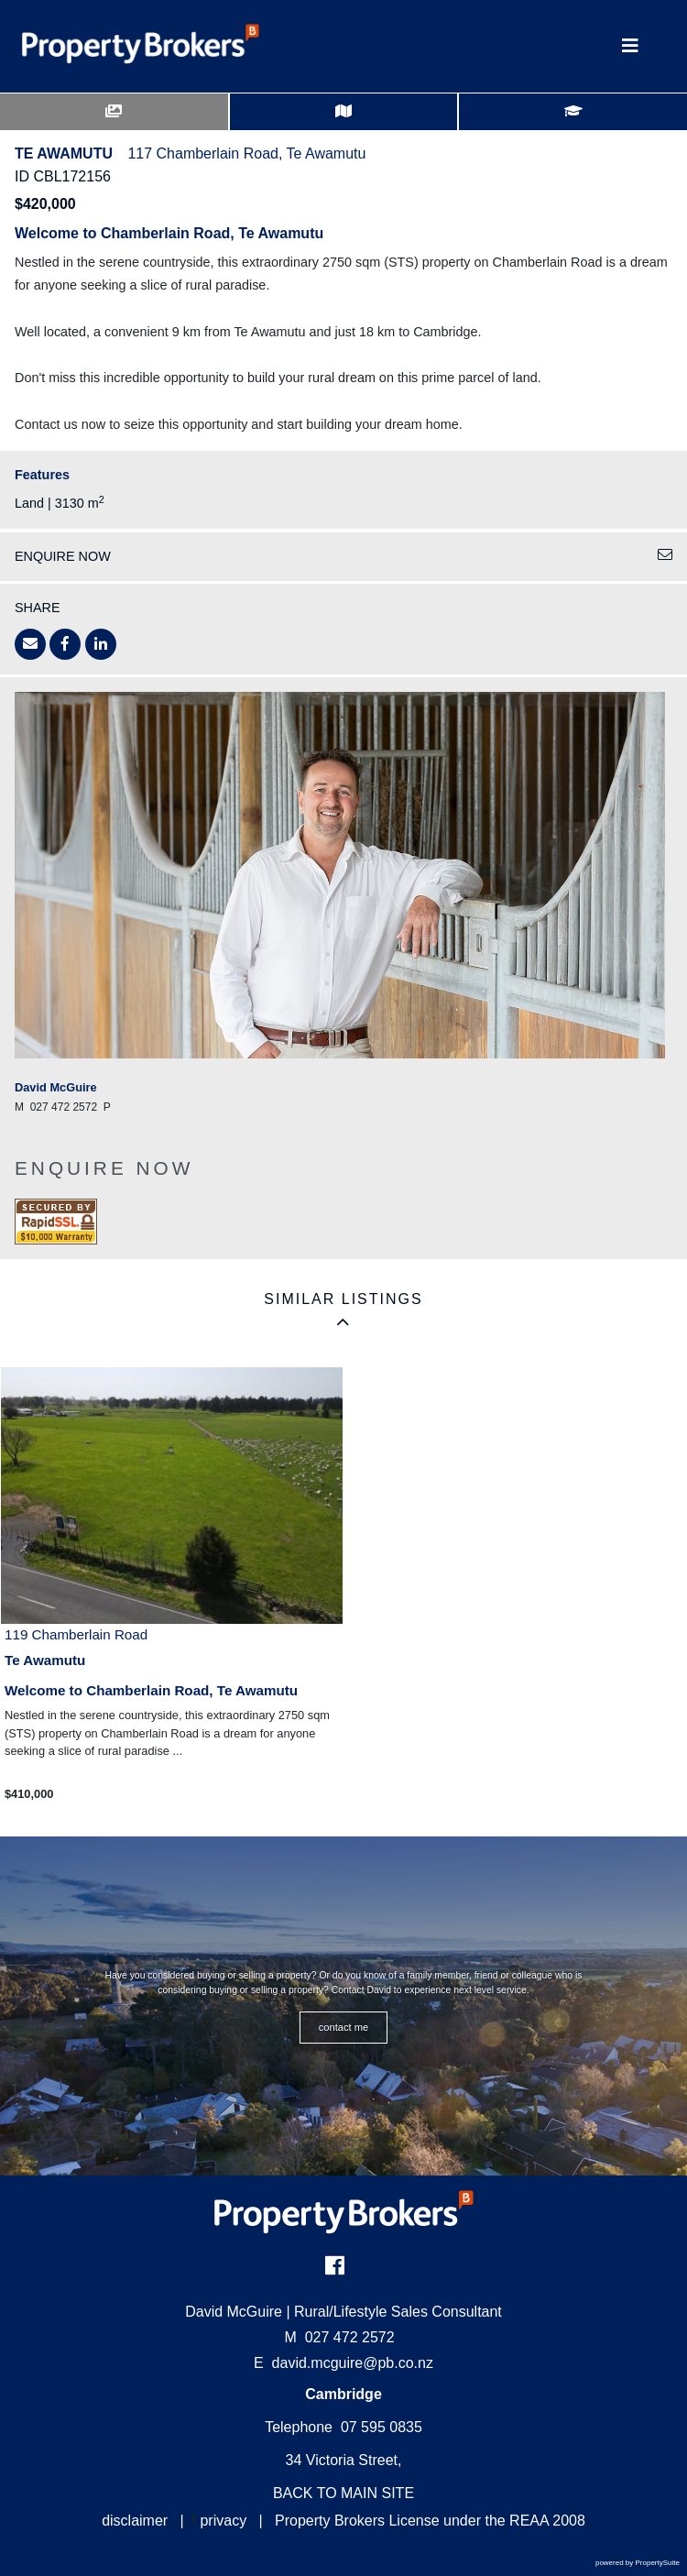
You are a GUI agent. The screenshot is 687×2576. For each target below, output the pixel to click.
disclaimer (135, 2520)
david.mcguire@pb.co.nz (352, 2363)
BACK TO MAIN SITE (343, 2493)
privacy (223, 2520)
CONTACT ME (344, 2027)
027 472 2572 (340, 2337)
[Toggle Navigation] (629, 46)
